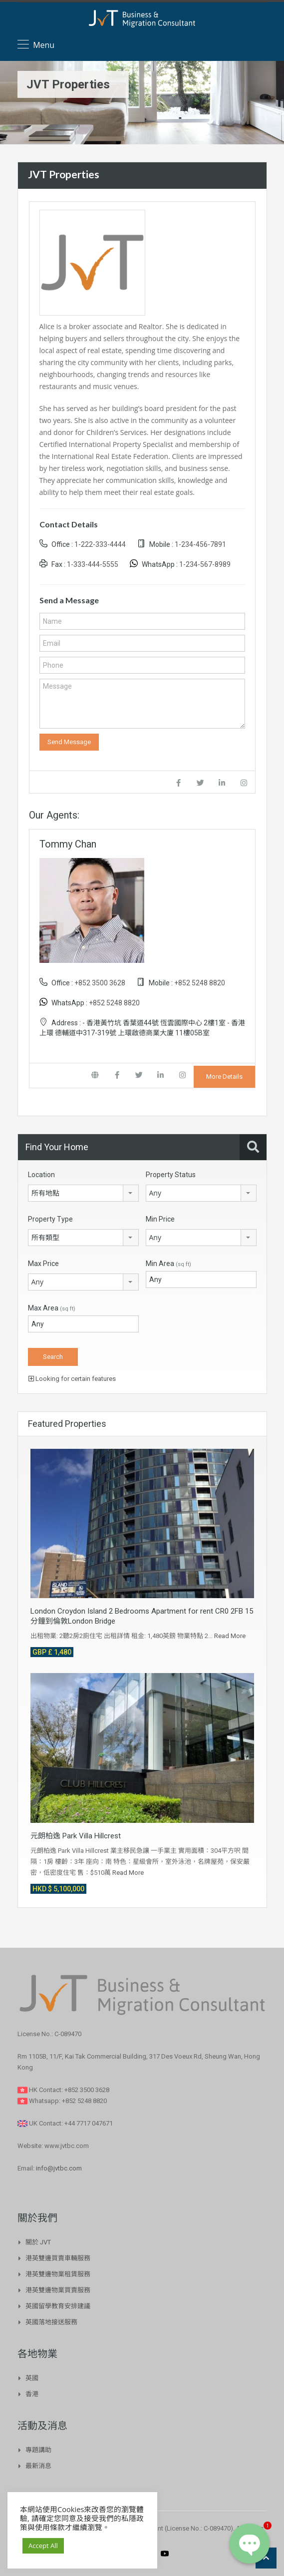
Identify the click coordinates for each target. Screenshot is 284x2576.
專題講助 (38, 2450)
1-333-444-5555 (92, 564)
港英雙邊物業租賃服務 (57, 2274)
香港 (31, 2394)
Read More (230, 1636)
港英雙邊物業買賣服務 (57, 2290)
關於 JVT (38, 2242)
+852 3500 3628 (99, 983)
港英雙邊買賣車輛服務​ (57, 2258)
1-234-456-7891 (200, 544)
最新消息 (38, 2466)
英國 (31, 2378)
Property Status (171, 1175)
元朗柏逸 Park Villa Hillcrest (75, 1835)
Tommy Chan (67, 844)
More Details (224, 1076)
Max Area (51, 1308)
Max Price (43, 1264)
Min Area (168, 1264)
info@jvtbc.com (59, 2168)
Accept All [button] (43, 2545)
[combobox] (83, 1193)
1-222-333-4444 (100, 544)
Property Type (50, 1219)
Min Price (160, 1219)
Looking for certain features (72, 1378)
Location (41, 1175)
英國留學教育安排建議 (57, 2306)
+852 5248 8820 (199, 983)
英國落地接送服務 (51, 2322)
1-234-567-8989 (205, 564)
